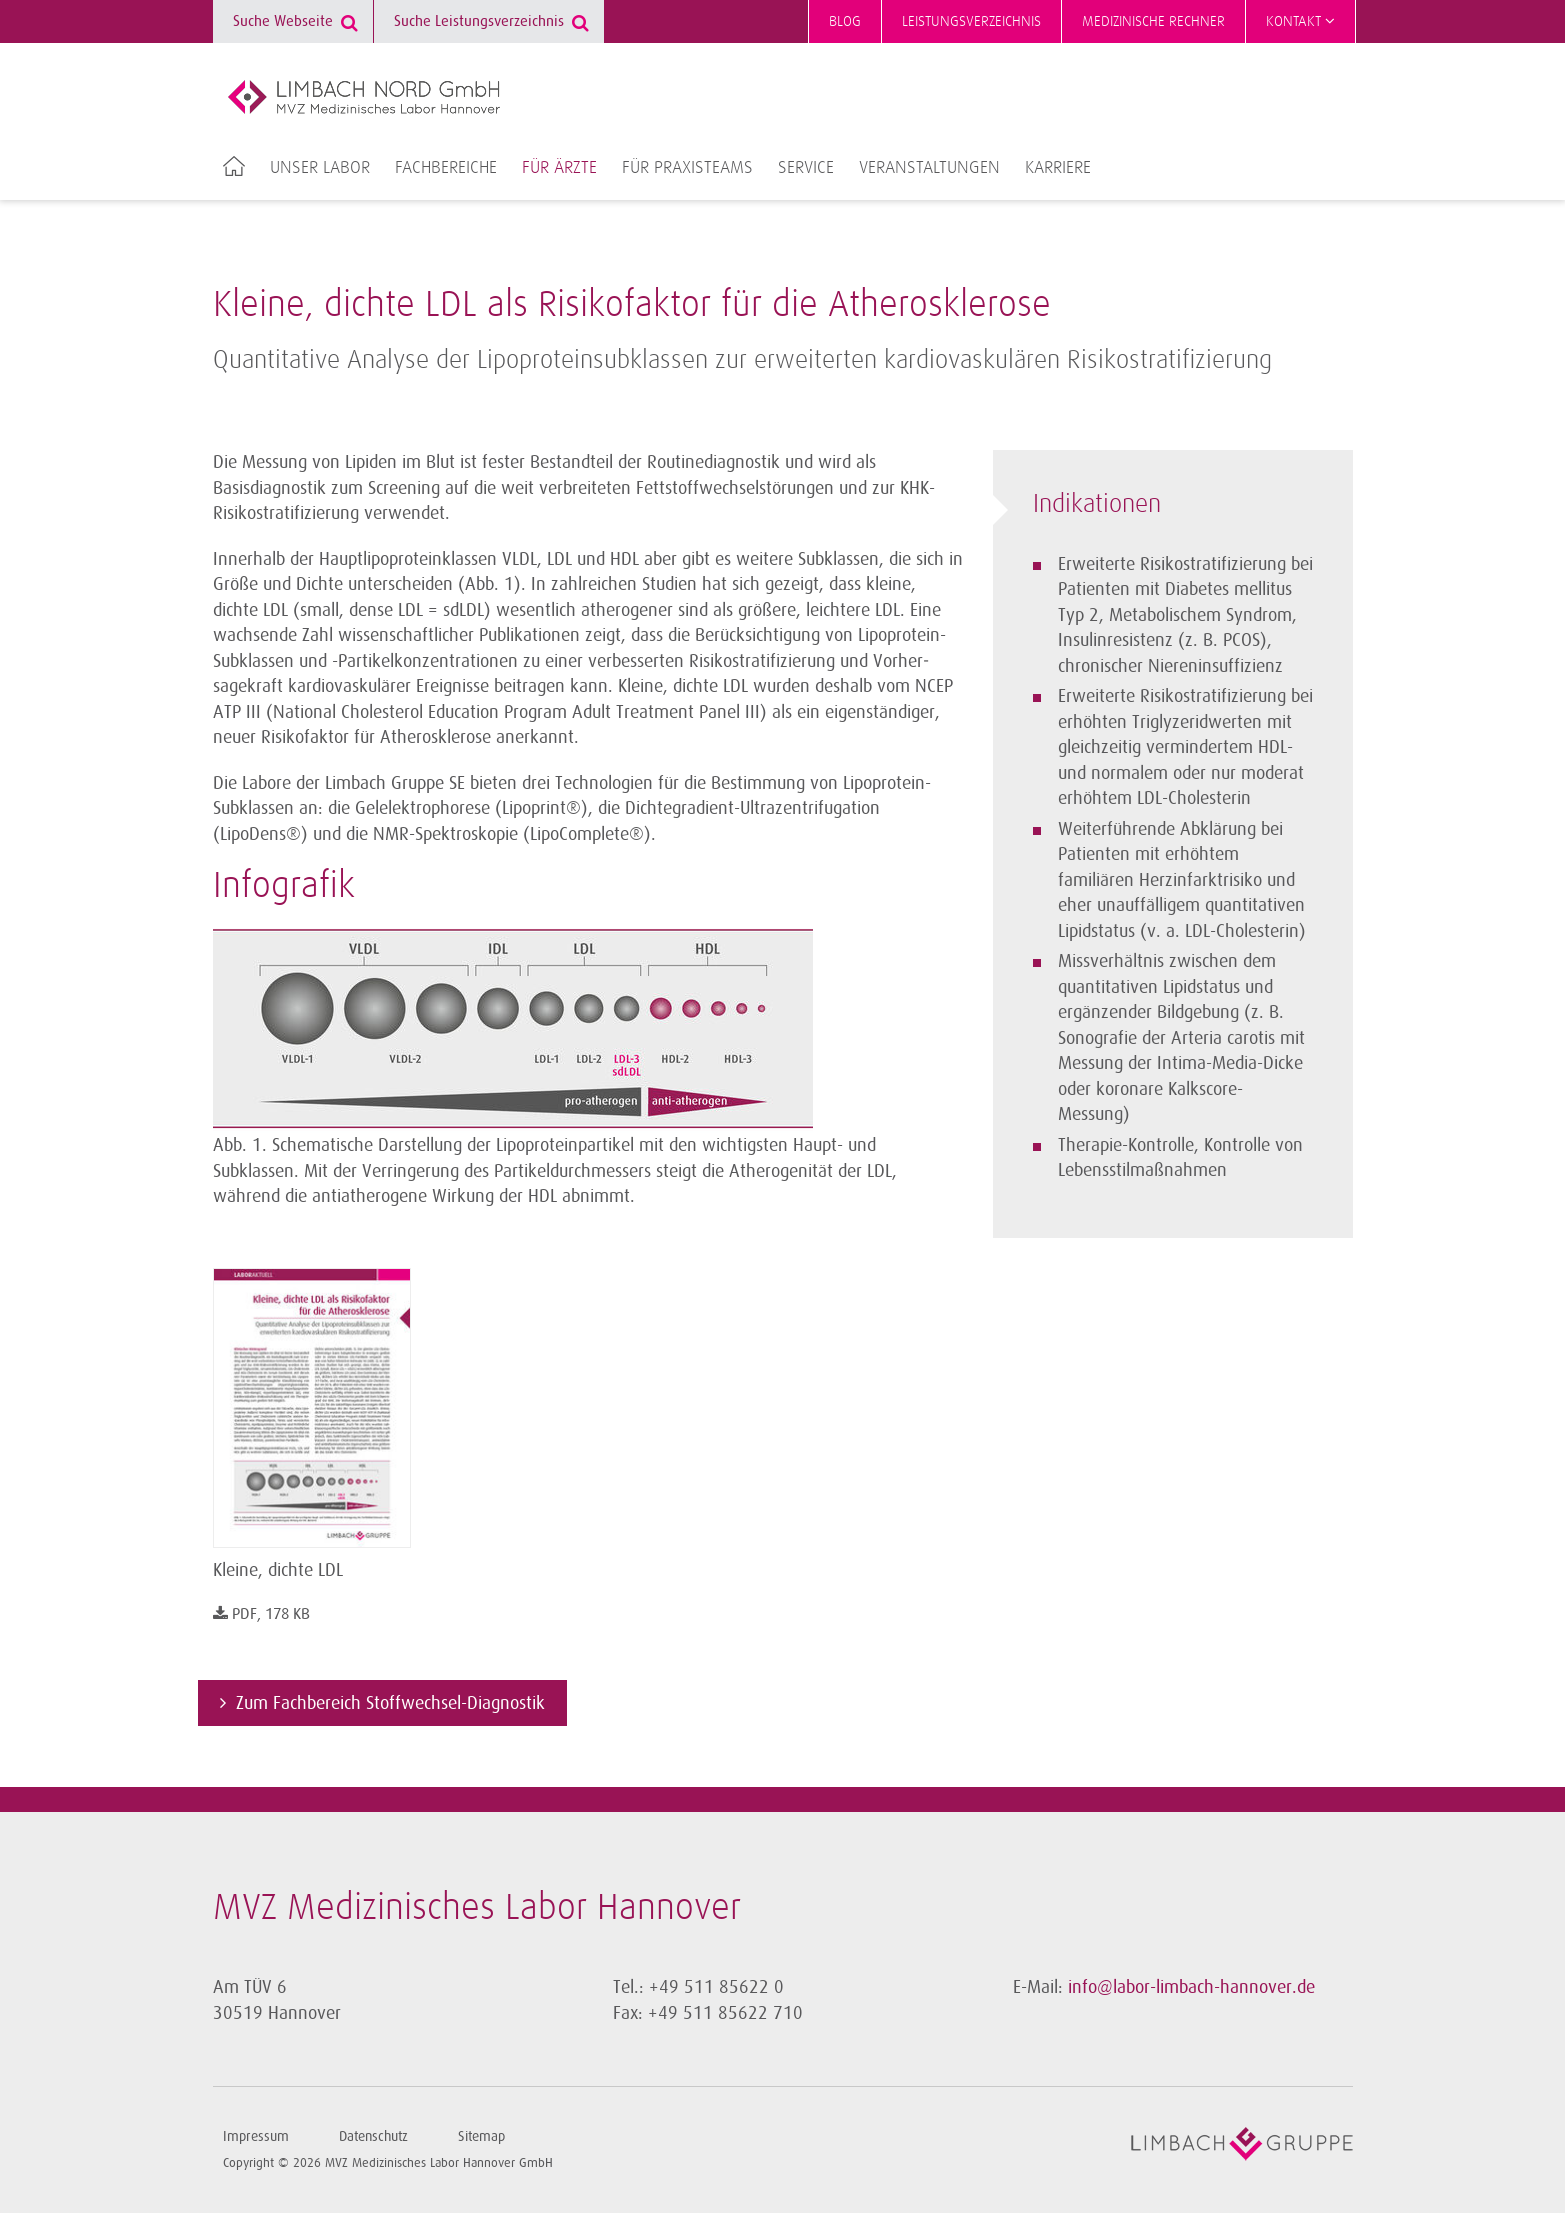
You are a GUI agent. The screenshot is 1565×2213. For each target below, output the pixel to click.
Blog (845, 21)
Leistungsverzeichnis (971, 21)
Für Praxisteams (687, 168)
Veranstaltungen (929, 168)
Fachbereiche (446, 168)
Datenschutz (373, 2136)
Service (806, 168)
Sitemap (481, 2136)
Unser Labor (320, 168)
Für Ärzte (559, 168)
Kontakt (1300, 21)
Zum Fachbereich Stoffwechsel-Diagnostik (390, 1703)
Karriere (1058, 168)
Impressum (256, 2136)
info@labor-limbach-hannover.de (1191, 1987)
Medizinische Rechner (1153, 21)
